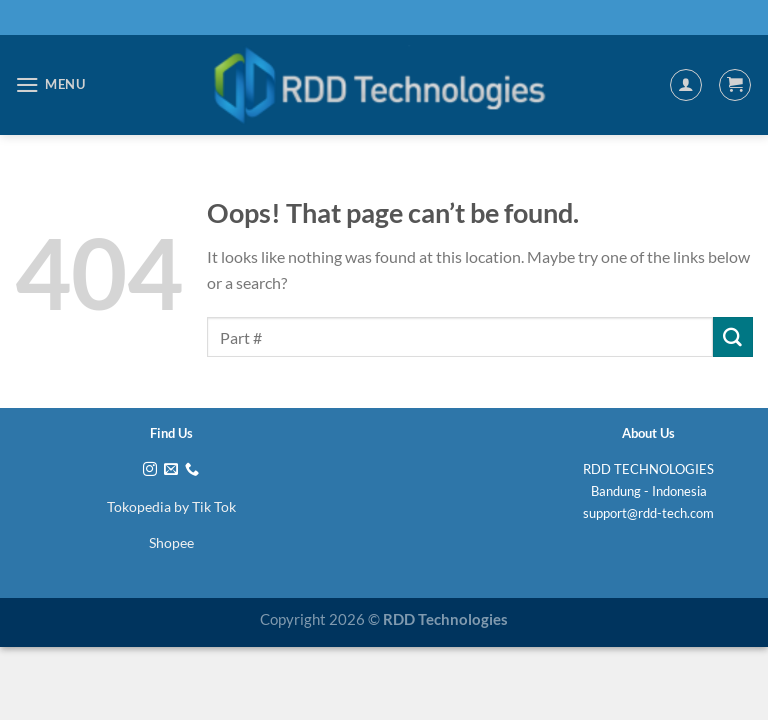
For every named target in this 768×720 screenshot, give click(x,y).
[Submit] (733, 337)
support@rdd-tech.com (648, 513)
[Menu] (50, 84)
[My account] (686, 85)
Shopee (171, 542)
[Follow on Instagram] (150, 470)
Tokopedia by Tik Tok (171, 506)
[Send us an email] (171, 470)
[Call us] (192, 470)
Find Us (171, 433)
